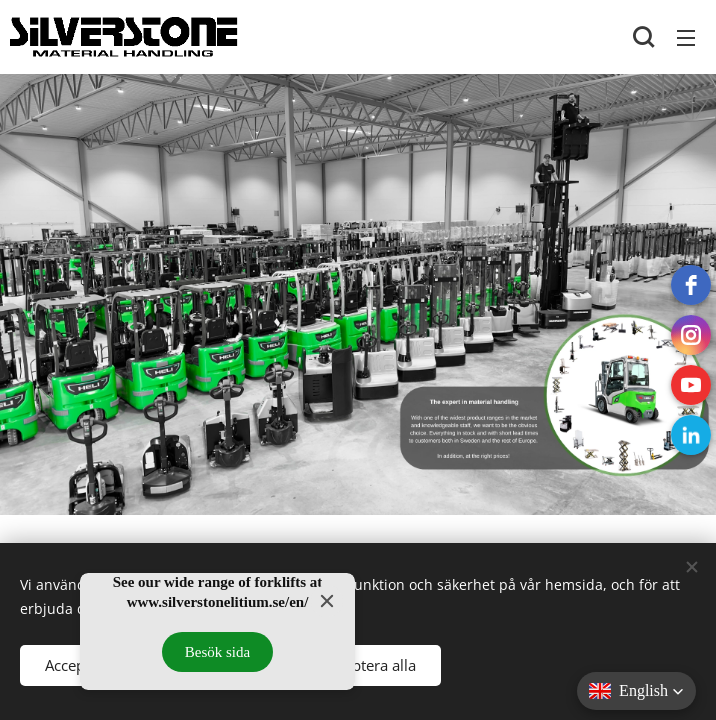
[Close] (327, 601)
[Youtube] (691, 385)
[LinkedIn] (691, 435)
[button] (643, 37)
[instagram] (691, 335)
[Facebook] (691, 285)
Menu (686, 38)
